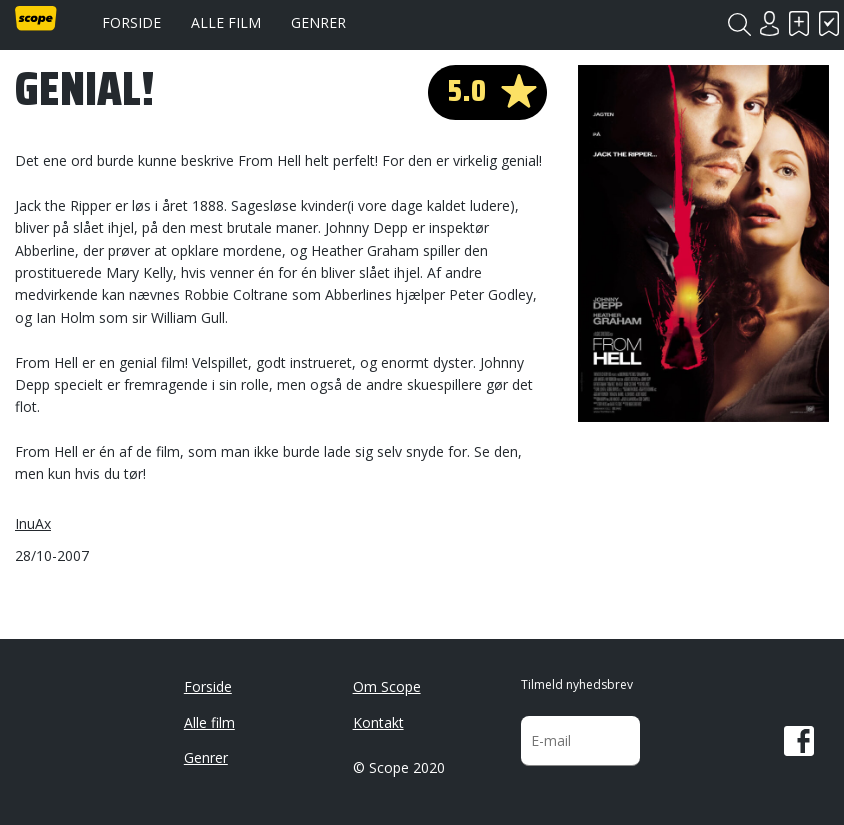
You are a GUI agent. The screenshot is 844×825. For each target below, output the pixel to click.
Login (769, 23)
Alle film (226, 22)
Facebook (799, 741)
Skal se (799, 23)
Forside (131, 22)
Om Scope (387, 686)
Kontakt (378, 722)
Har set (829, 23)
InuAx (33, 523)
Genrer (318, 22)
